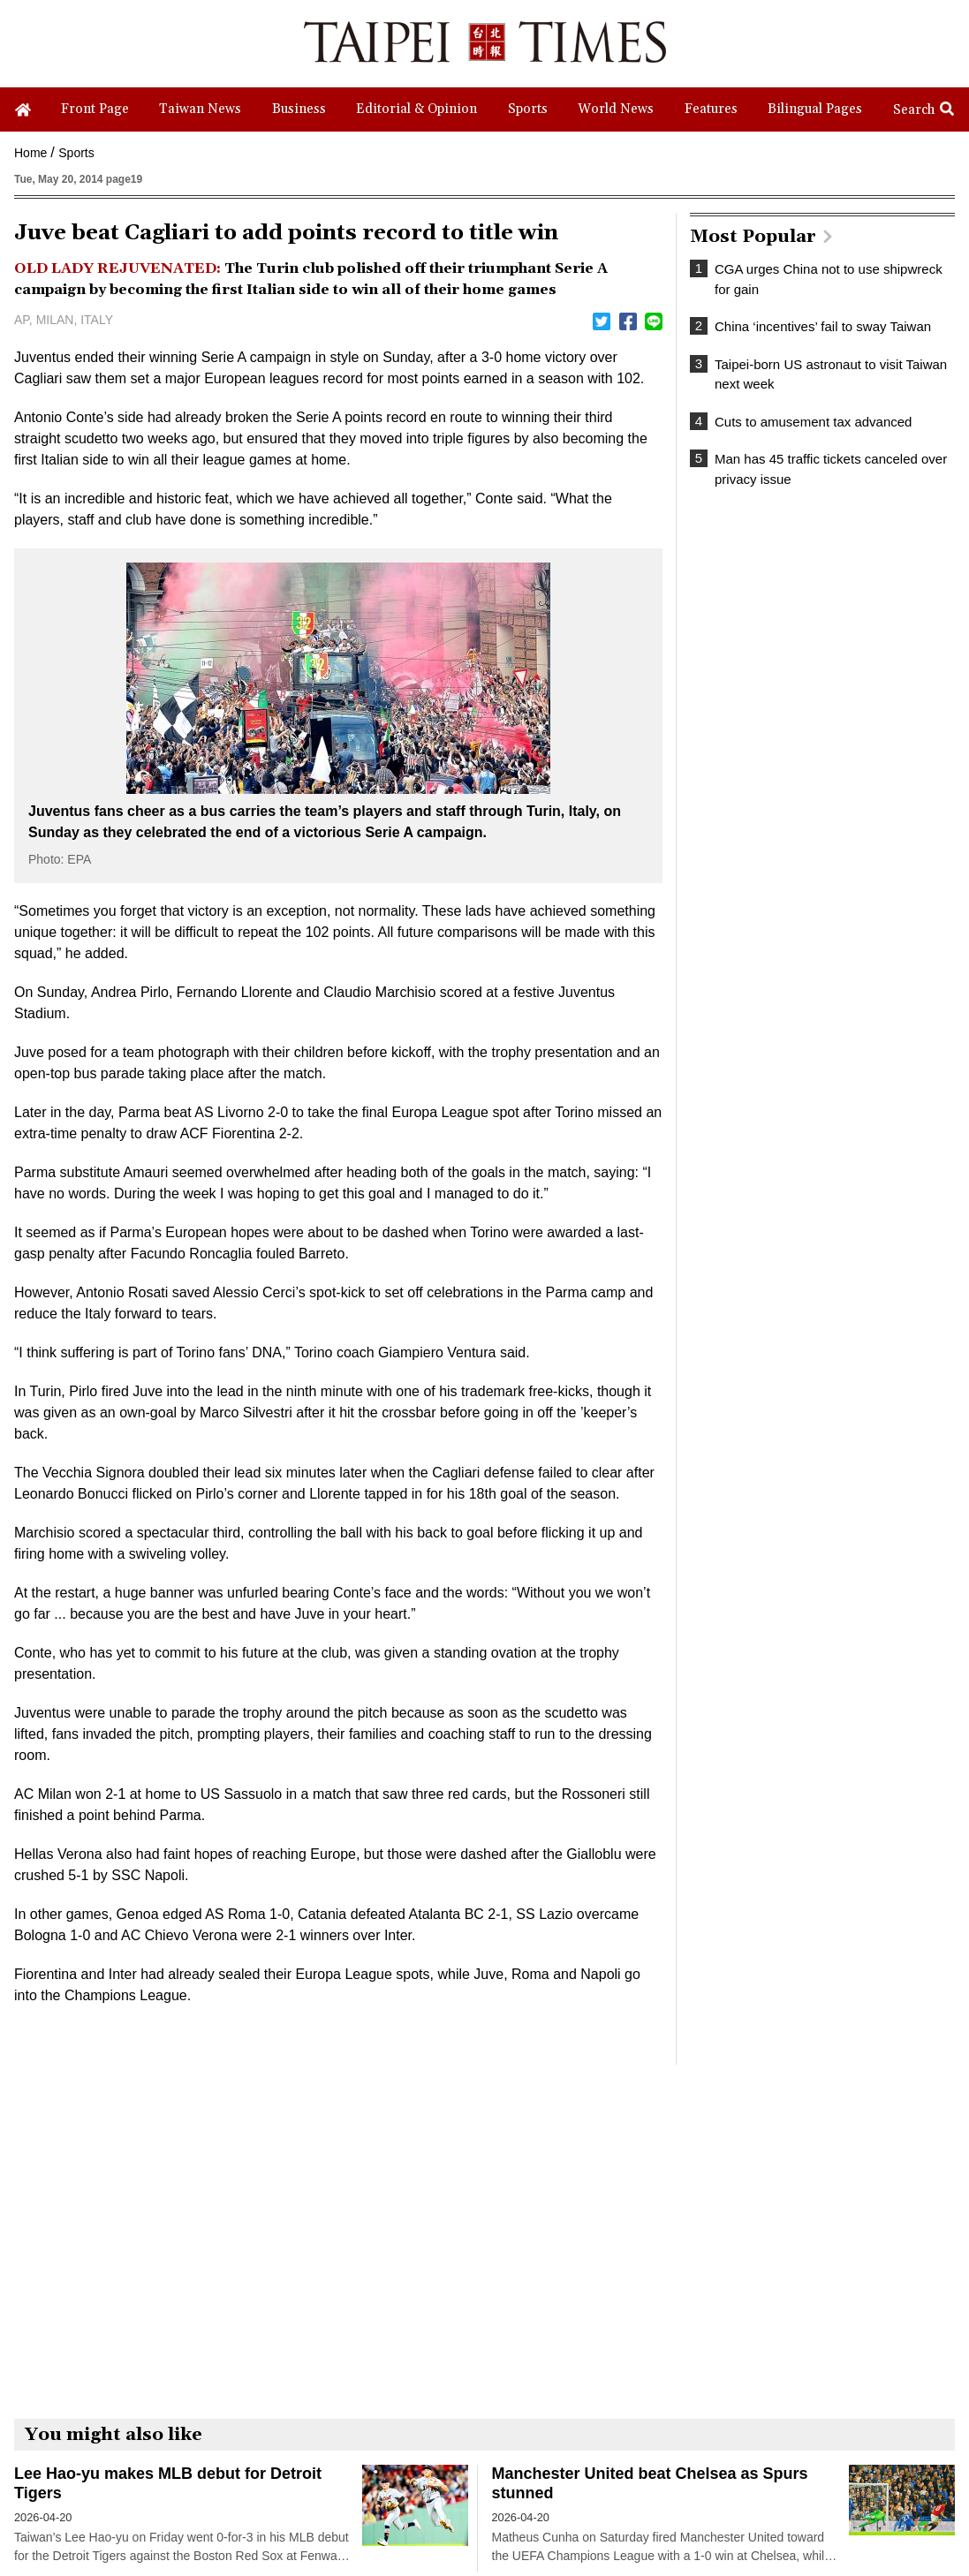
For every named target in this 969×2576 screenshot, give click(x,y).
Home (30, 153)
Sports (76, 153)
